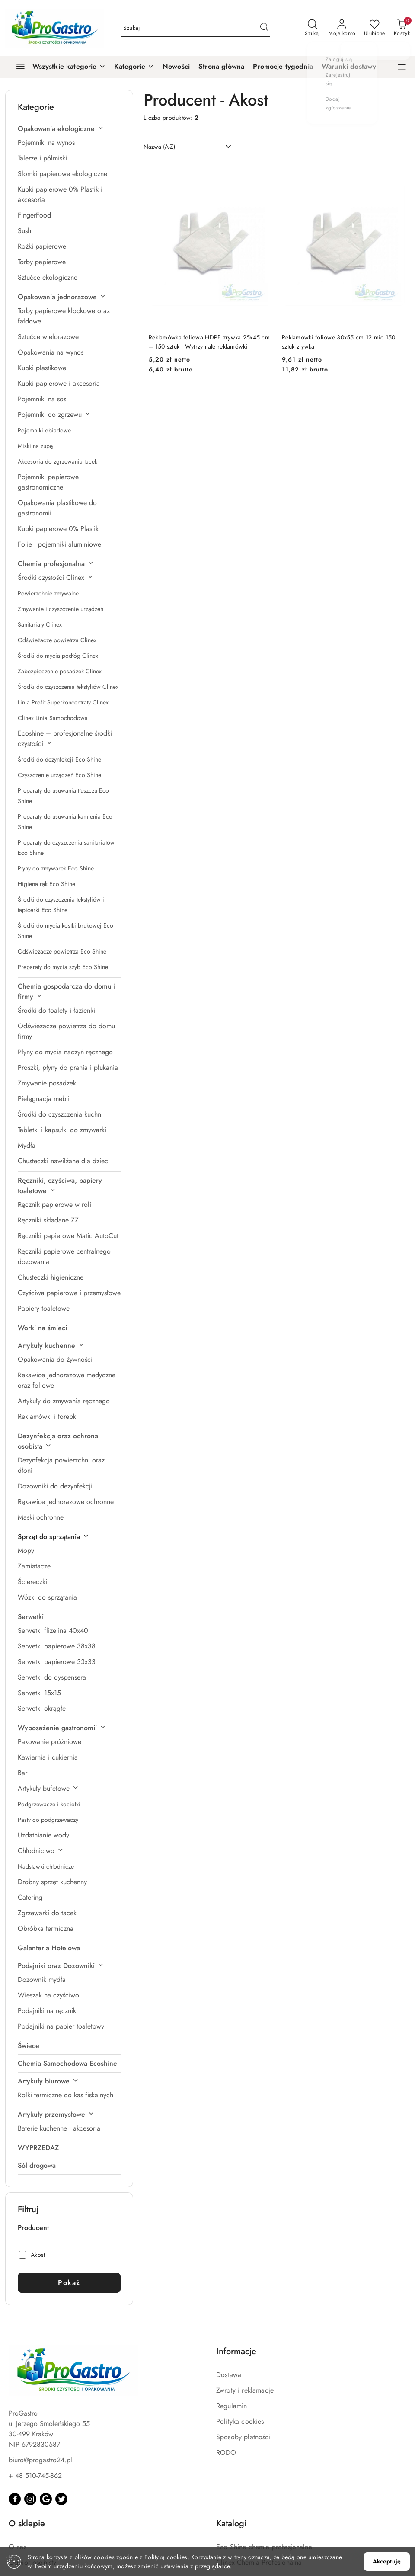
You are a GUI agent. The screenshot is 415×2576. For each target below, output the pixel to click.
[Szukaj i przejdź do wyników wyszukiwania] (264, 28)
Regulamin (231, 2406)
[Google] (46, 2499)
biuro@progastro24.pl (40, 2460)
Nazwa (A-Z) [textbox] (159, 146)
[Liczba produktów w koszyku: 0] (402, 28)
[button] (134, 67)
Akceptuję (387, 2561)
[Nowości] (176, 67)
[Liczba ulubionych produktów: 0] (374, 28)
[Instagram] (30, 2499)
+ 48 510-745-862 (35, 2475)
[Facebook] (15, 2499)
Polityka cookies (240, 2421)
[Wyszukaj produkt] (195, 28)
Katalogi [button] (231, 2523)
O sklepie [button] (27, 2523)
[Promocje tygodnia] (283, 67)
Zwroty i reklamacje (245, 2390)
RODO (226, 2453)
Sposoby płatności (243, 2437)
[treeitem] (69, 129)
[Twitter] (61, 2499)
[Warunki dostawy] (349, 67)
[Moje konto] (342, 28)
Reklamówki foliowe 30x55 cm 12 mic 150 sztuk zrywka (339, 341)
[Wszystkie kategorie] (57, 67)
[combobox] (188, 147)
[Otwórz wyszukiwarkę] (312, 28)
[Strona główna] (221, 67)
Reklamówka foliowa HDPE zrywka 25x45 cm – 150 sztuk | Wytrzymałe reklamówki (209, 341)
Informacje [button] (236, 2351)
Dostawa (228, 2375)
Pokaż (69, 2283)
